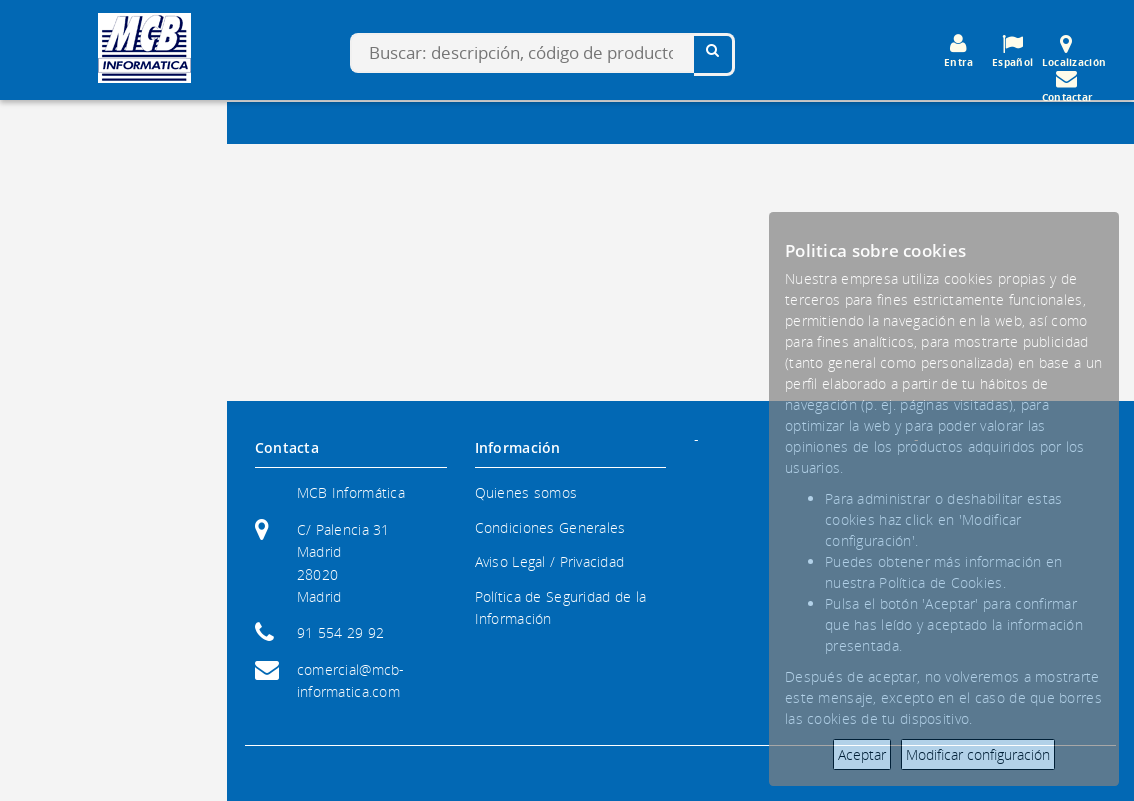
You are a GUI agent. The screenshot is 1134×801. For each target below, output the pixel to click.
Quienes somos (526, 492)
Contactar (1068, 86)
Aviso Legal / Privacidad (550, 561)
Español (1013, 51)
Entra (959, 51)
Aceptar (862, 754)
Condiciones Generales (550, 527)
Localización (1074, 51)
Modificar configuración (978, 754)
